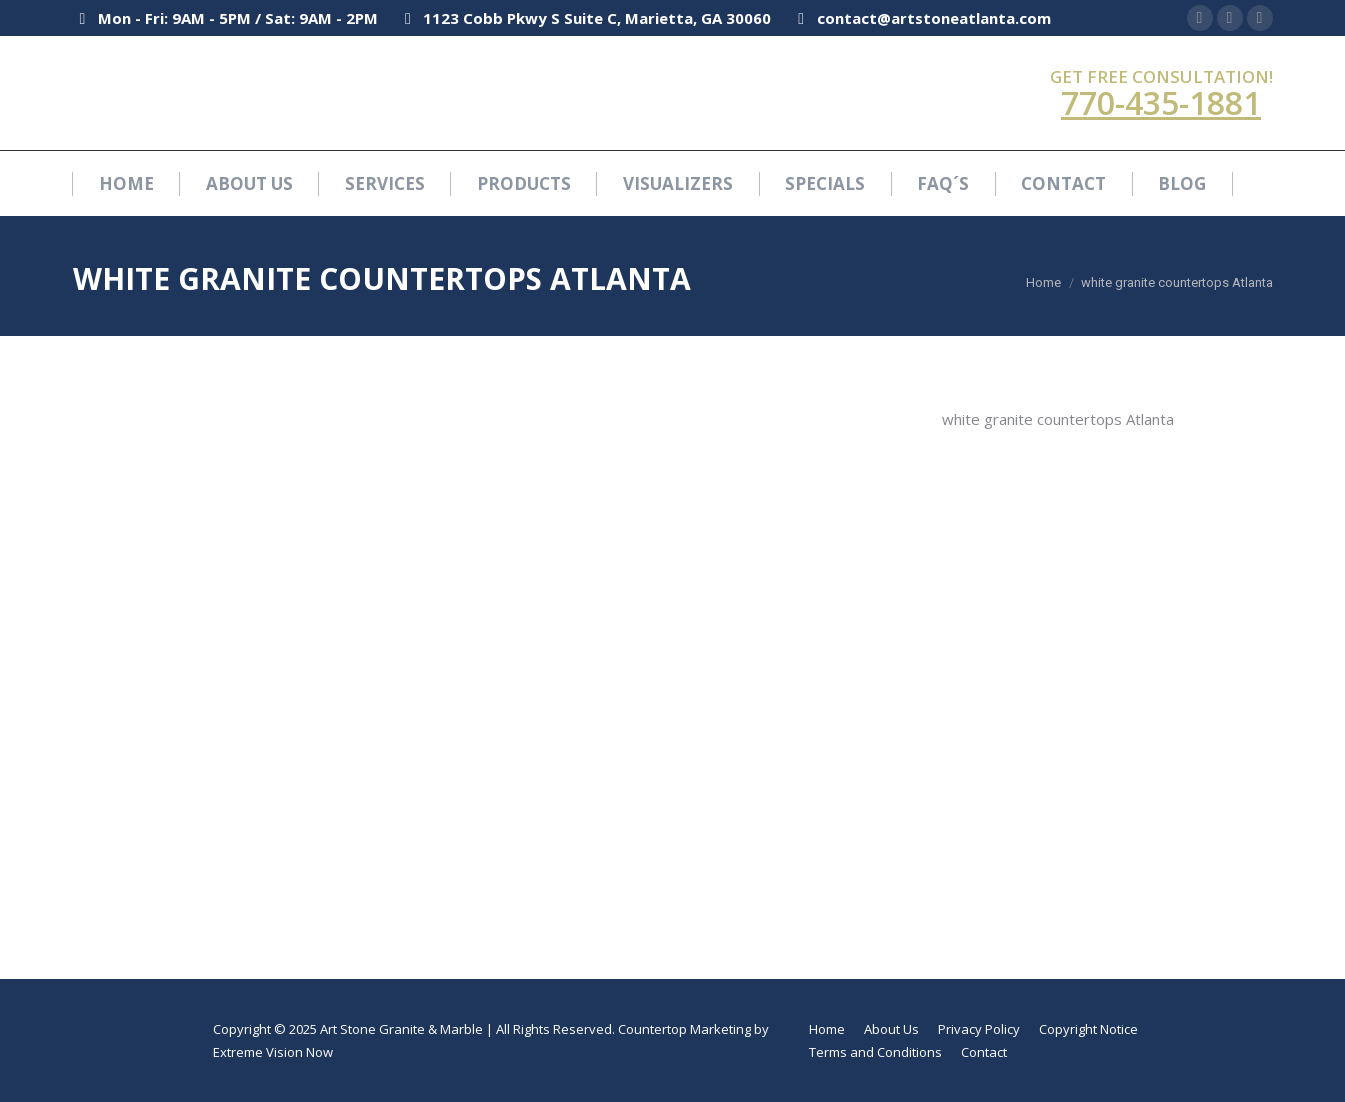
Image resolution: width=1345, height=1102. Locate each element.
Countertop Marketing (684, 1029)
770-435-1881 (1161, 102)
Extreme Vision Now (273, 1052)
